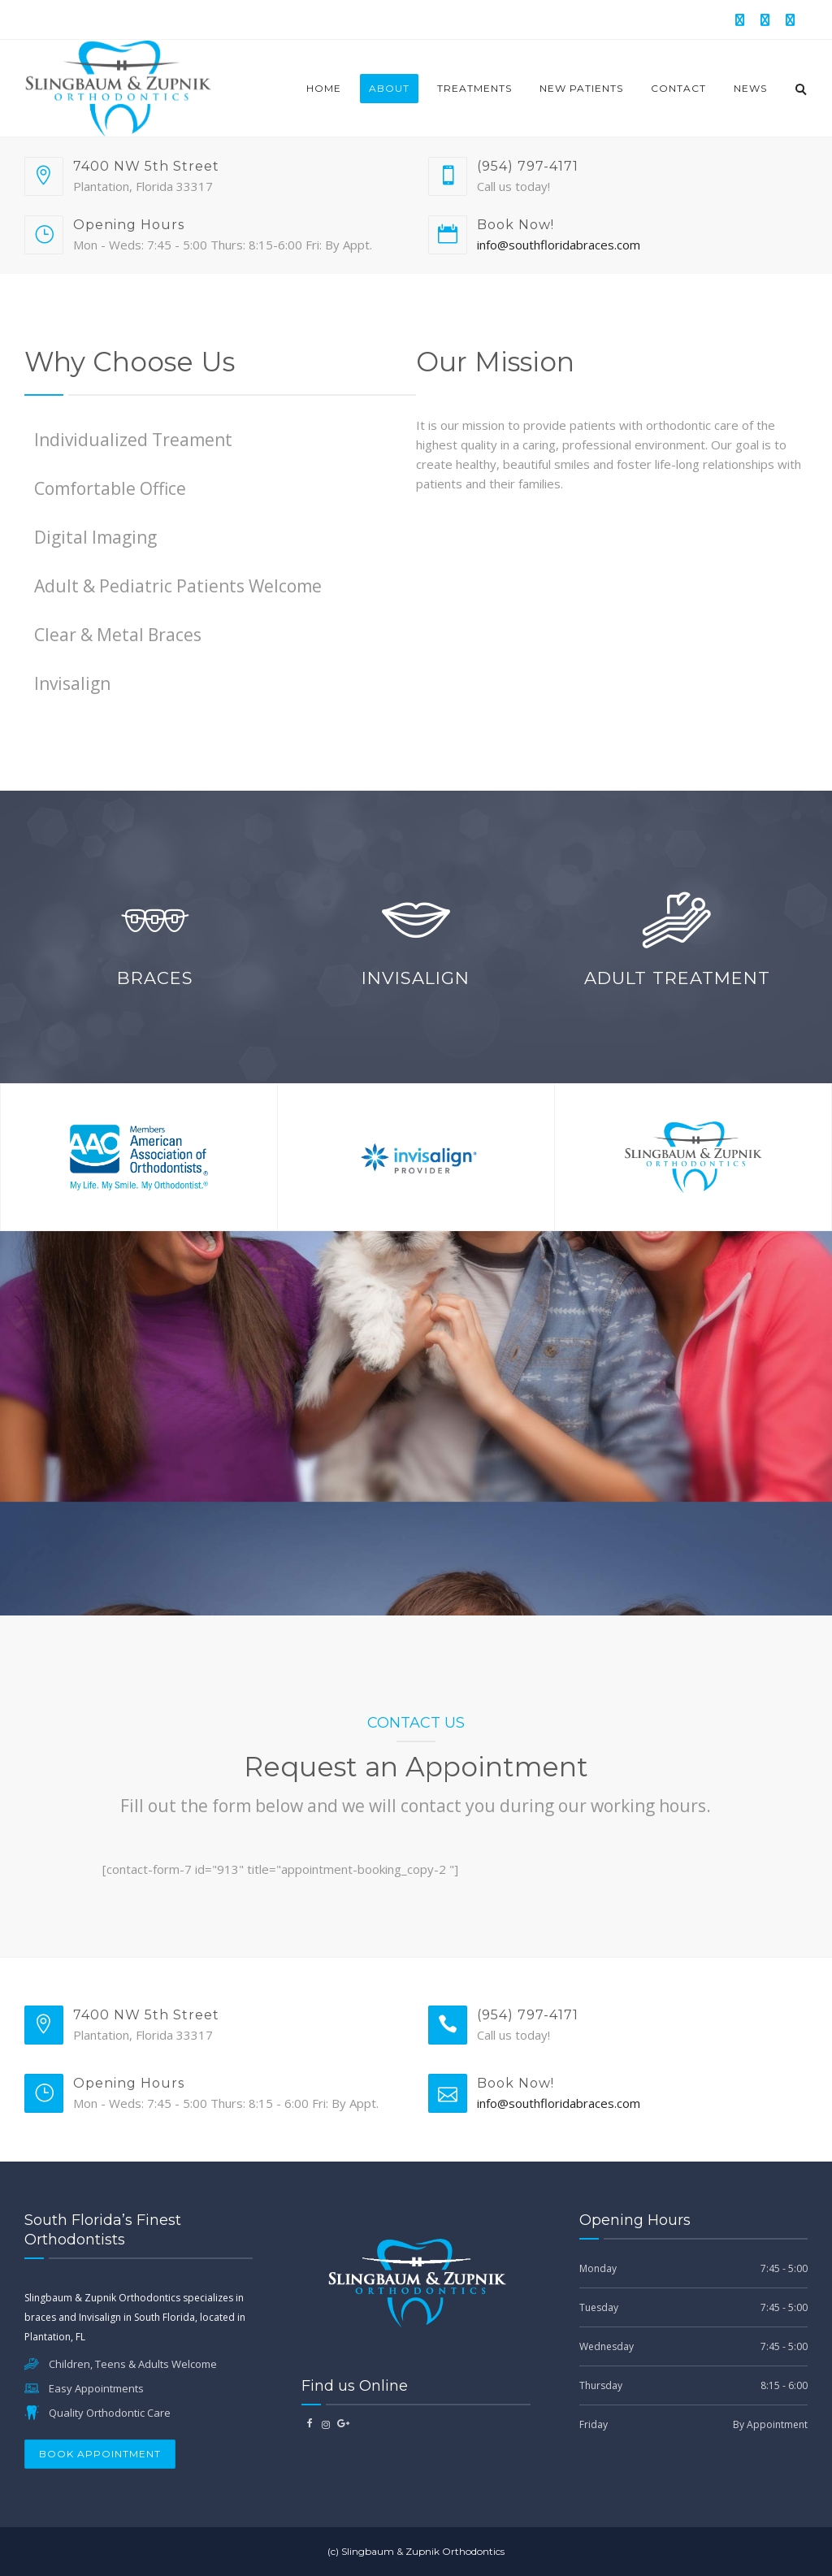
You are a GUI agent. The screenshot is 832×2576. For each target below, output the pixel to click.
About (389, 88)
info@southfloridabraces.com (558, 244)
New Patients (581, 88)
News (750, 88)
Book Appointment (100, 2454)
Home (323, 88)
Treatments (474, 88)
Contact (678, 88)
